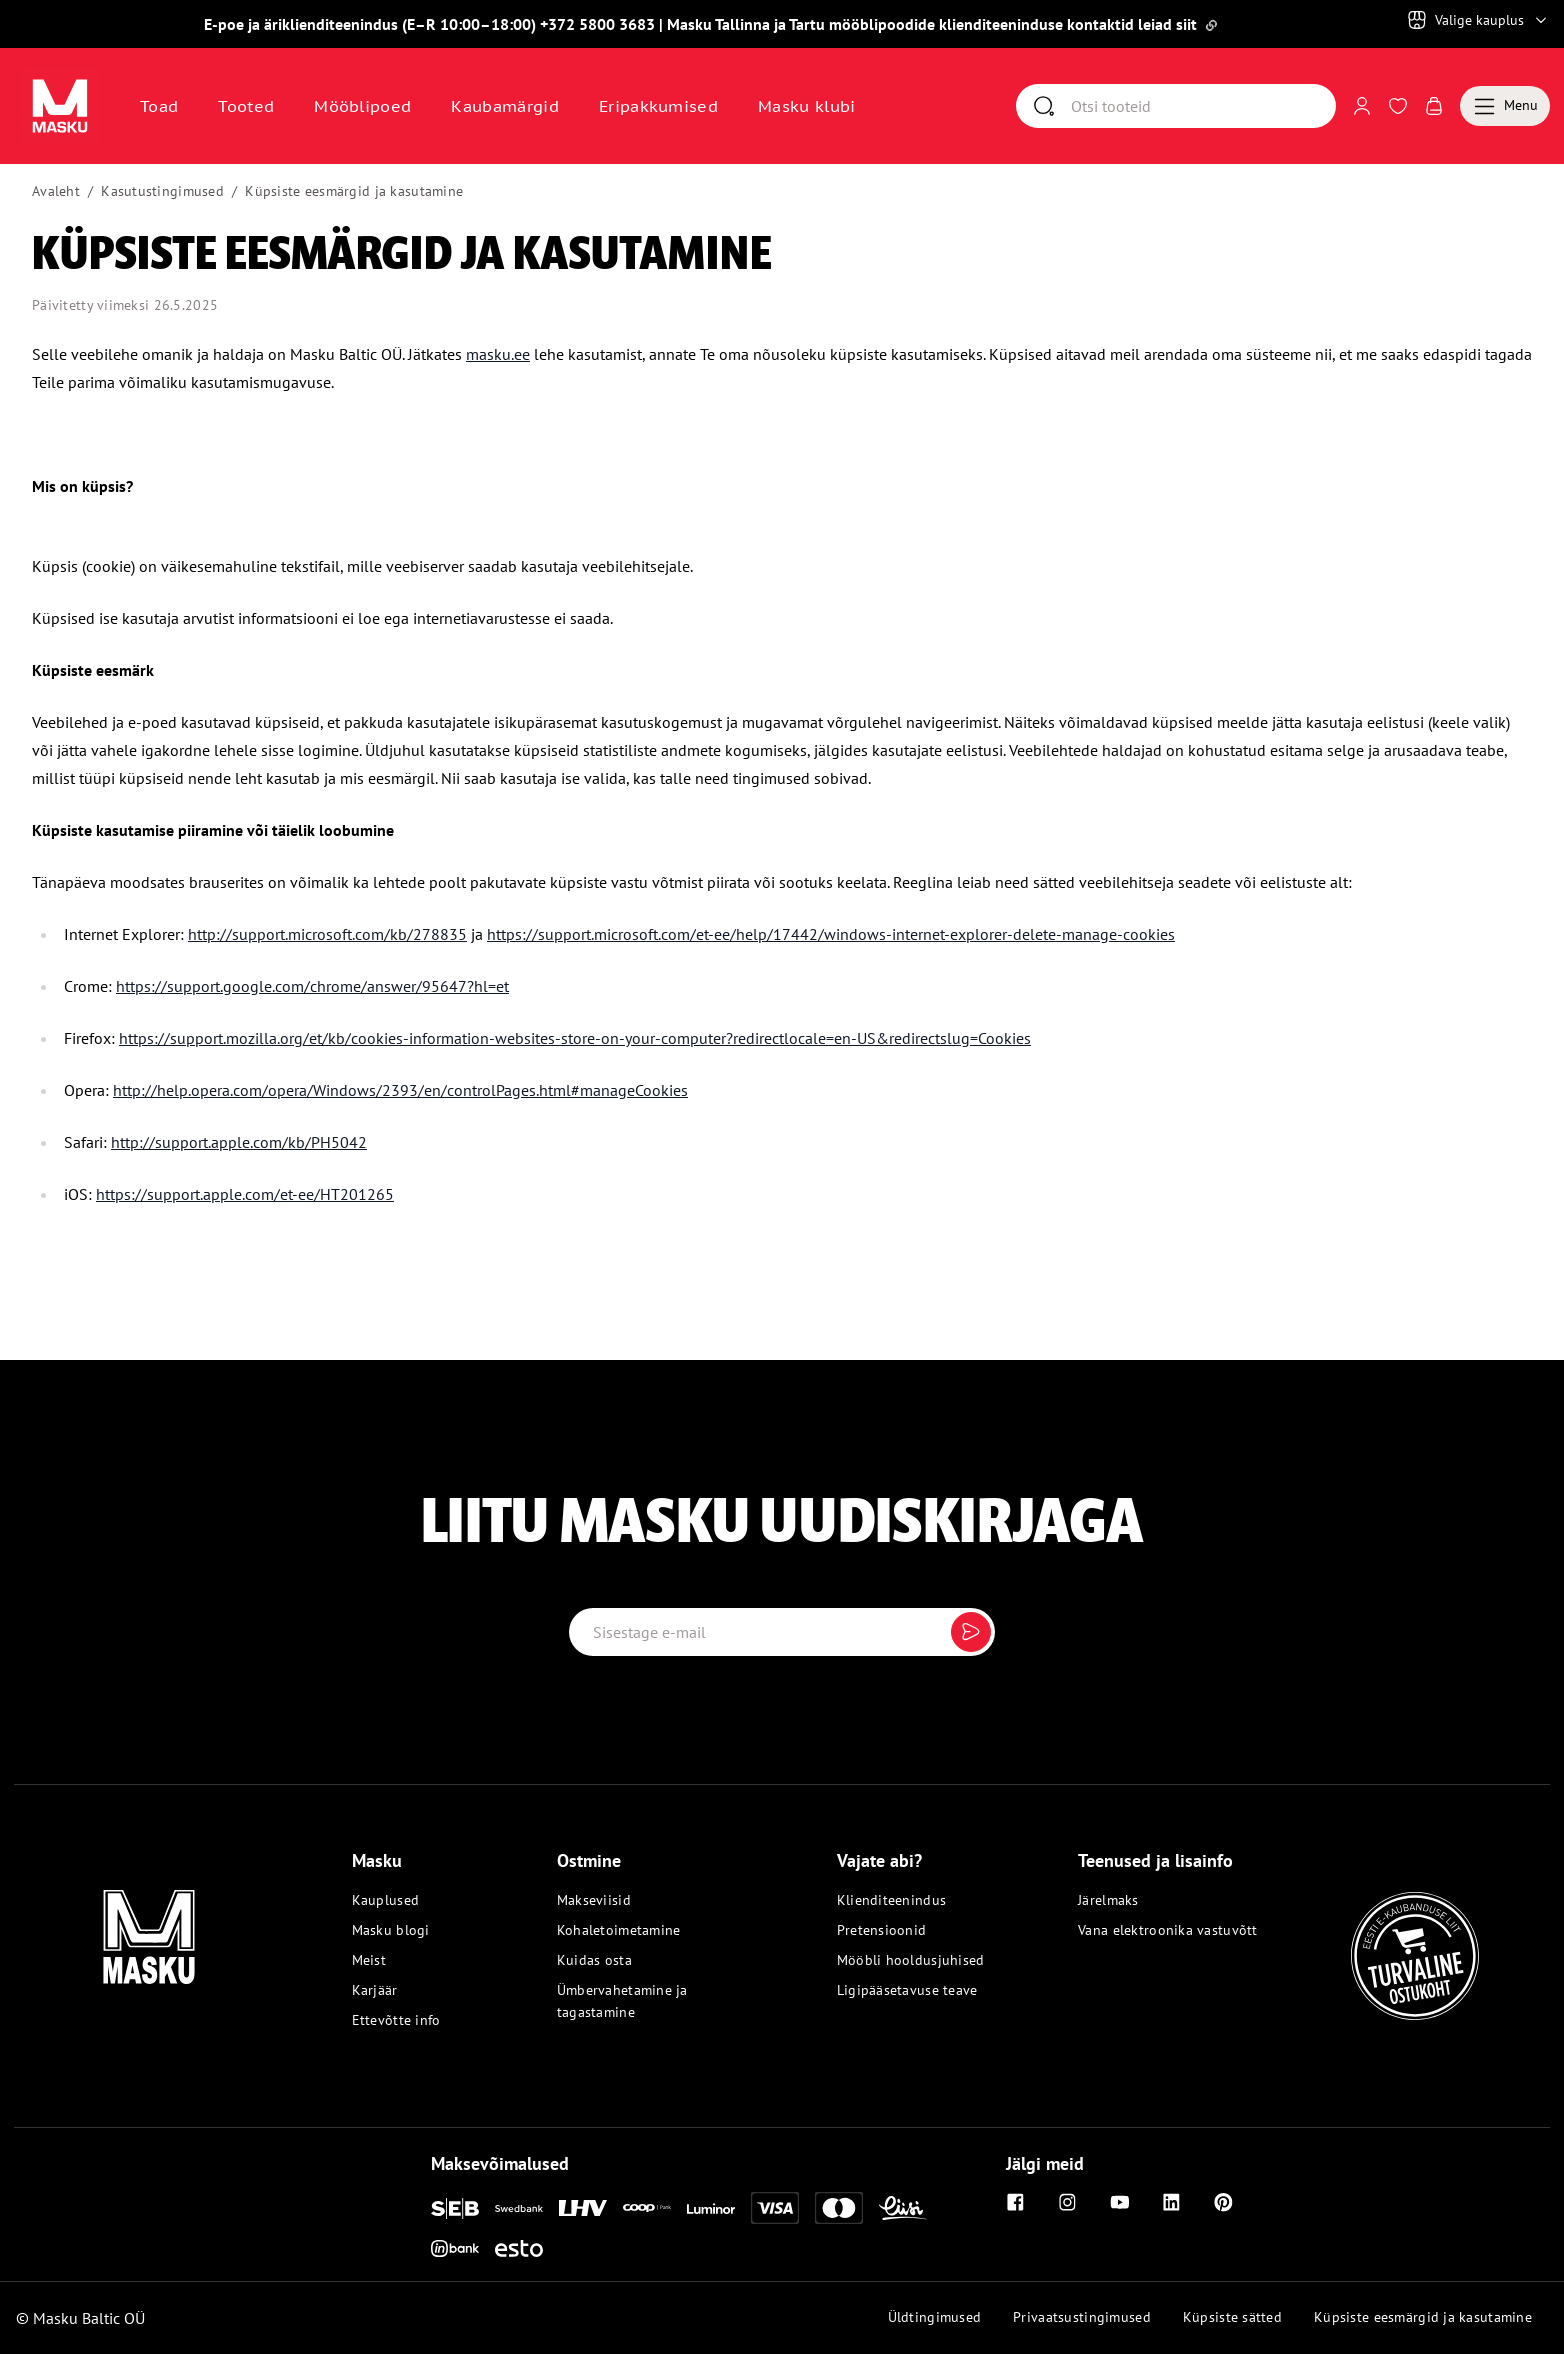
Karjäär (375, 1990)
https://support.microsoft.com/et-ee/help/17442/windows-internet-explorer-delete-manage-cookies (831, 934)
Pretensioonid (882, 1930)
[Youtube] (1120, 2202)
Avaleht (56, 191)
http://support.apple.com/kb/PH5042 (239, 1142)
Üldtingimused (935, 2317)
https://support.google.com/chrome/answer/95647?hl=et (312, 986)
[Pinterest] (1224, 2202)
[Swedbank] (519, 2208)
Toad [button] (159, 106)
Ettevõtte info (396, 2020)
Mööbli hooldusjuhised (911, 1960)
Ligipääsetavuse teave (907, 1990)
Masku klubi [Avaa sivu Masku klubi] (807, 106)
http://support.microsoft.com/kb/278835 (327, 934)
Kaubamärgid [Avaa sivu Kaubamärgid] (505, 106)
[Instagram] (1068, 2202)
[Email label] (782, 1632)
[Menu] (1505, 106)
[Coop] (647, 2208)
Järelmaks (1108, 1900)
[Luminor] (711, 2208)
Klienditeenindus (891, 1900)
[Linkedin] (1172, 2202)
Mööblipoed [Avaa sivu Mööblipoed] (362, 106)
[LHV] (583, 2208)
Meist (369, 1960)
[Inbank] (455, 2248)
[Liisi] (903, 2208)
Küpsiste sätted (1232, 2317)
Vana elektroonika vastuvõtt (1168, 1930)
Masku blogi (391, 1930)
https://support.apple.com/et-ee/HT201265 (245, 1194)
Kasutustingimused (162, 191)
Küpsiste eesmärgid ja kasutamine (354, 191)
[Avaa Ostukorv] (1434, 106)
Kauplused (386, 1900)
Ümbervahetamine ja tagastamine (622, 2001)
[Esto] (519, 2248)
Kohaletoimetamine (619, 1930)
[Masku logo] (149, 1925)
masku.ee (498, 354)
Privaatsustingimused (1082, 2317)
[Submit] (971, 1632)
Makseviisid (594, 1900)
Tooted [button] (246, 106)
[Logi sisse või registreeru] (1362, 106)
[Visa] (775, 2208)
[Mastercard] (839, 2208)
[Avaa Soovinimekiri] (1398, 106)
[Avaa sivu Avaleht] (60, 106)
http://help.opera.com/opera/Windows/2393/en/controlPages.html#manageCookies (400, 1090)
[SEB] (455, 2208)
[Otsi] (1203, 106)
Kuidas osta (594, 1960)
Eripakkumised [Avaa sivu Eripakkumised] (658, 106)
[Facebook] (1016, 2202)
